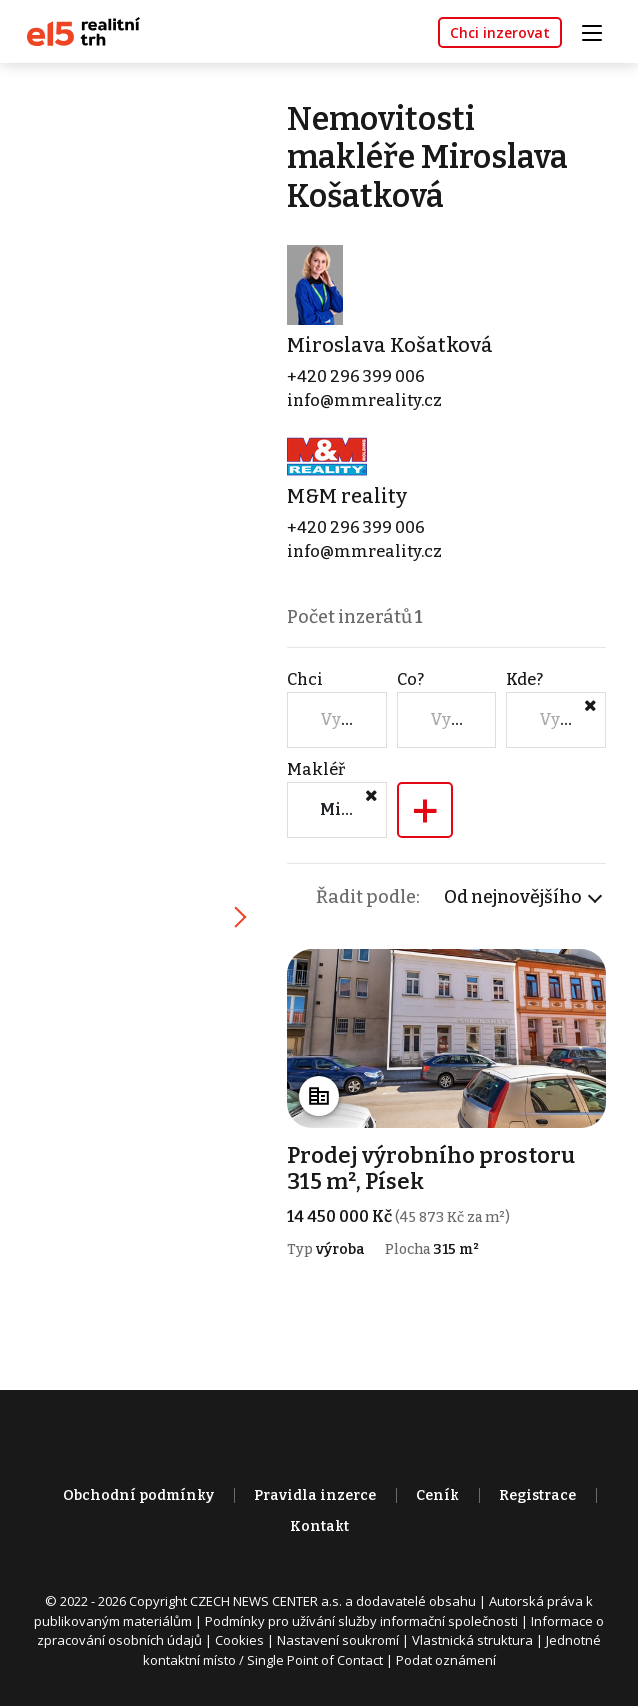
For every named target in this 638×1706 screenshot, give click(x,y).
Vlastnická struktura (472, 1640)
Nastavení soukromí (338, 1640)
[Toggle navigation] (599, 30)
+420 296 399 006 (356, 376)
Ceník (437, 1495)
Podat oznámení (446, 1660)
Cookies (239, 1640)
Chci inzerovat (500, 32)
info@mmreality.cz (364, 400)
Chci (305, 679)
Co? (410, 679)
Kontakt (319, 1526)
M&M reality (347, 496)
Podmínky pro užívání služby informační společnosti (361, 1621)
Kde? (524, 679)
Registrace (537, 1495)
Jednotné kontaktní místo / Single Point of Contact (372, 1650)
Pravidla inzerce (315, 1495)
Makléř (316, 769)
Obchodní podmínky (138, 1495)
